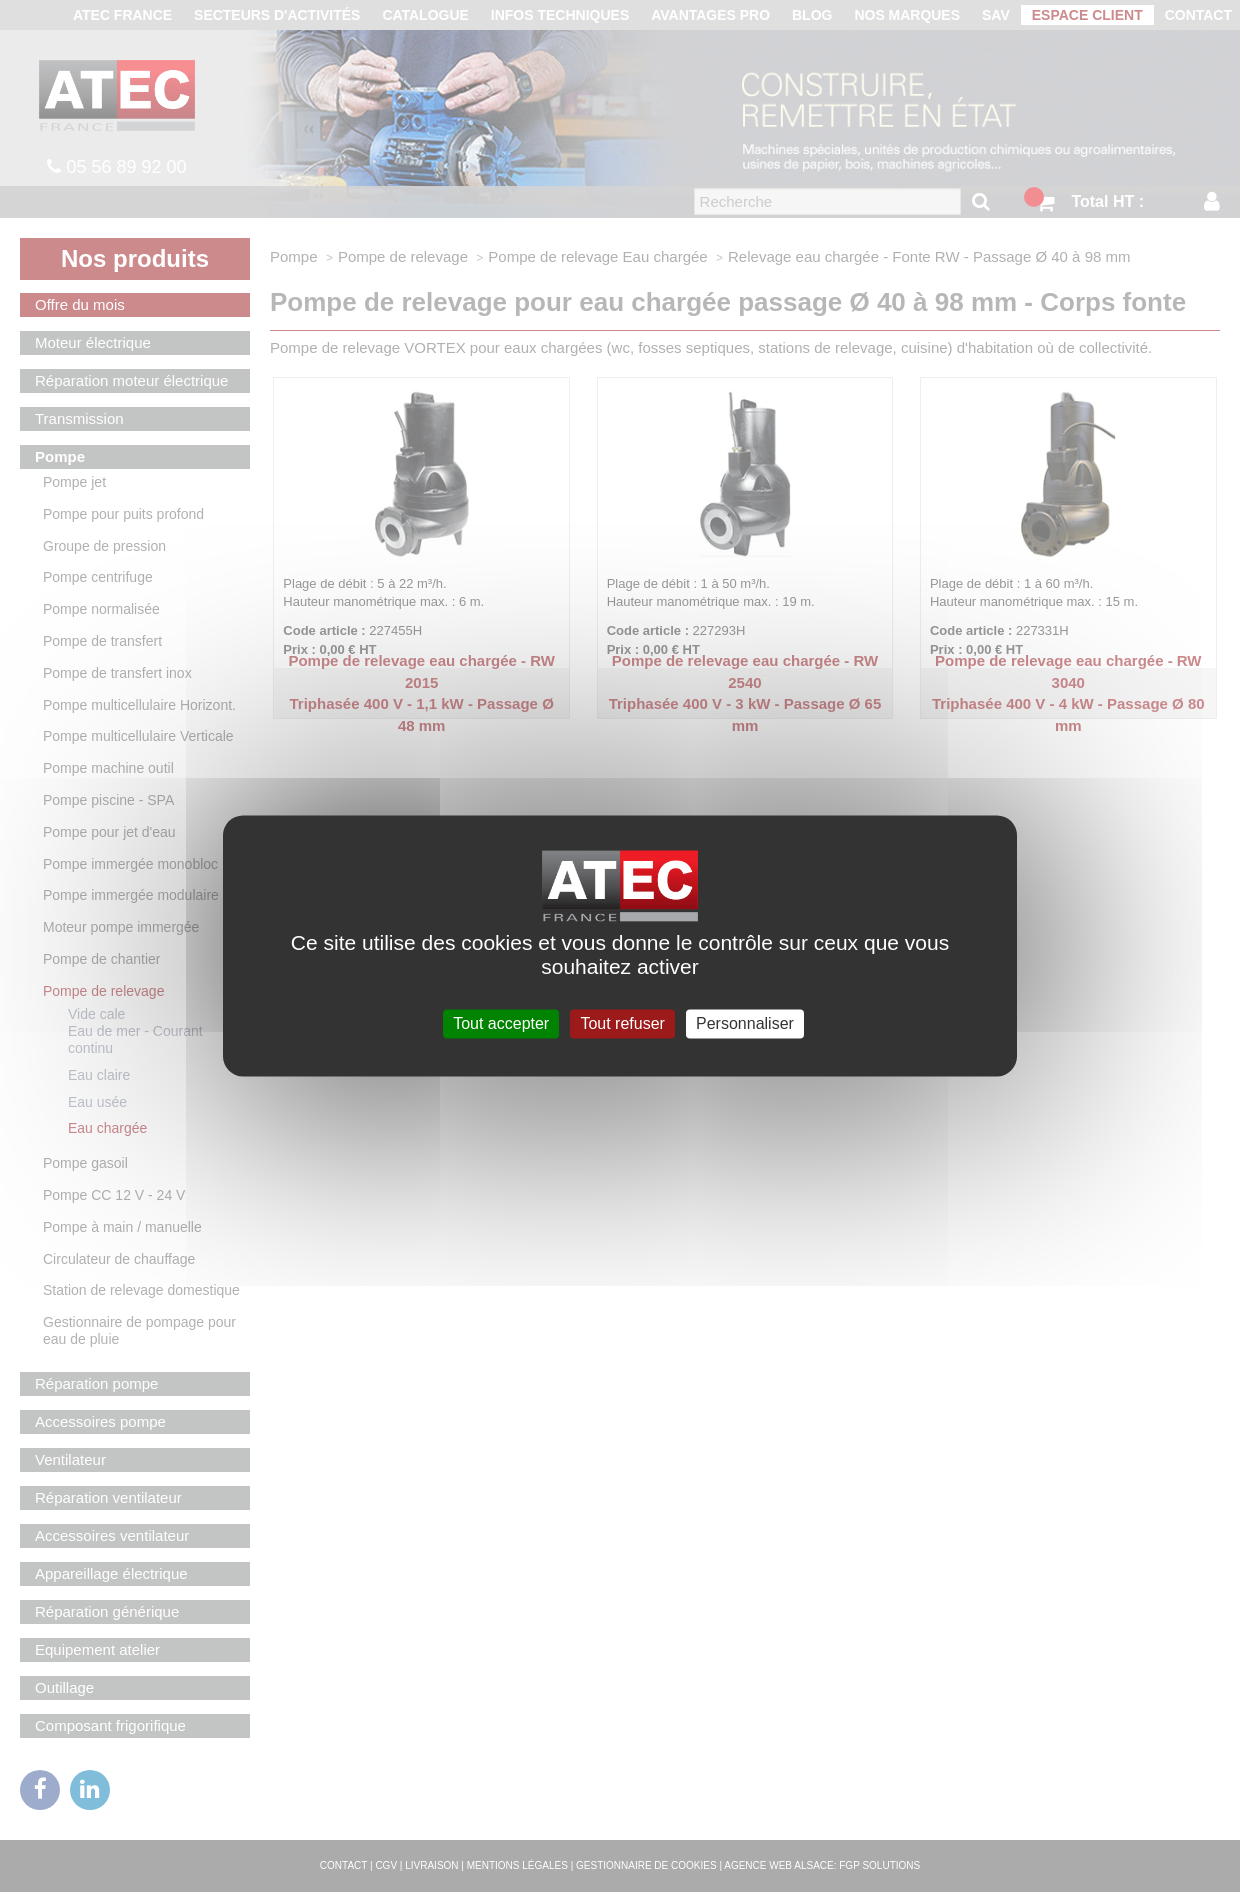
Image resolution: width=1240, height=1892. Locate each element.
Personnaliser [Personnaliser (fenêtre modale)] (745, 1023)
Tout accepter (501, 1023)
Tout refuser (622, 1023)
